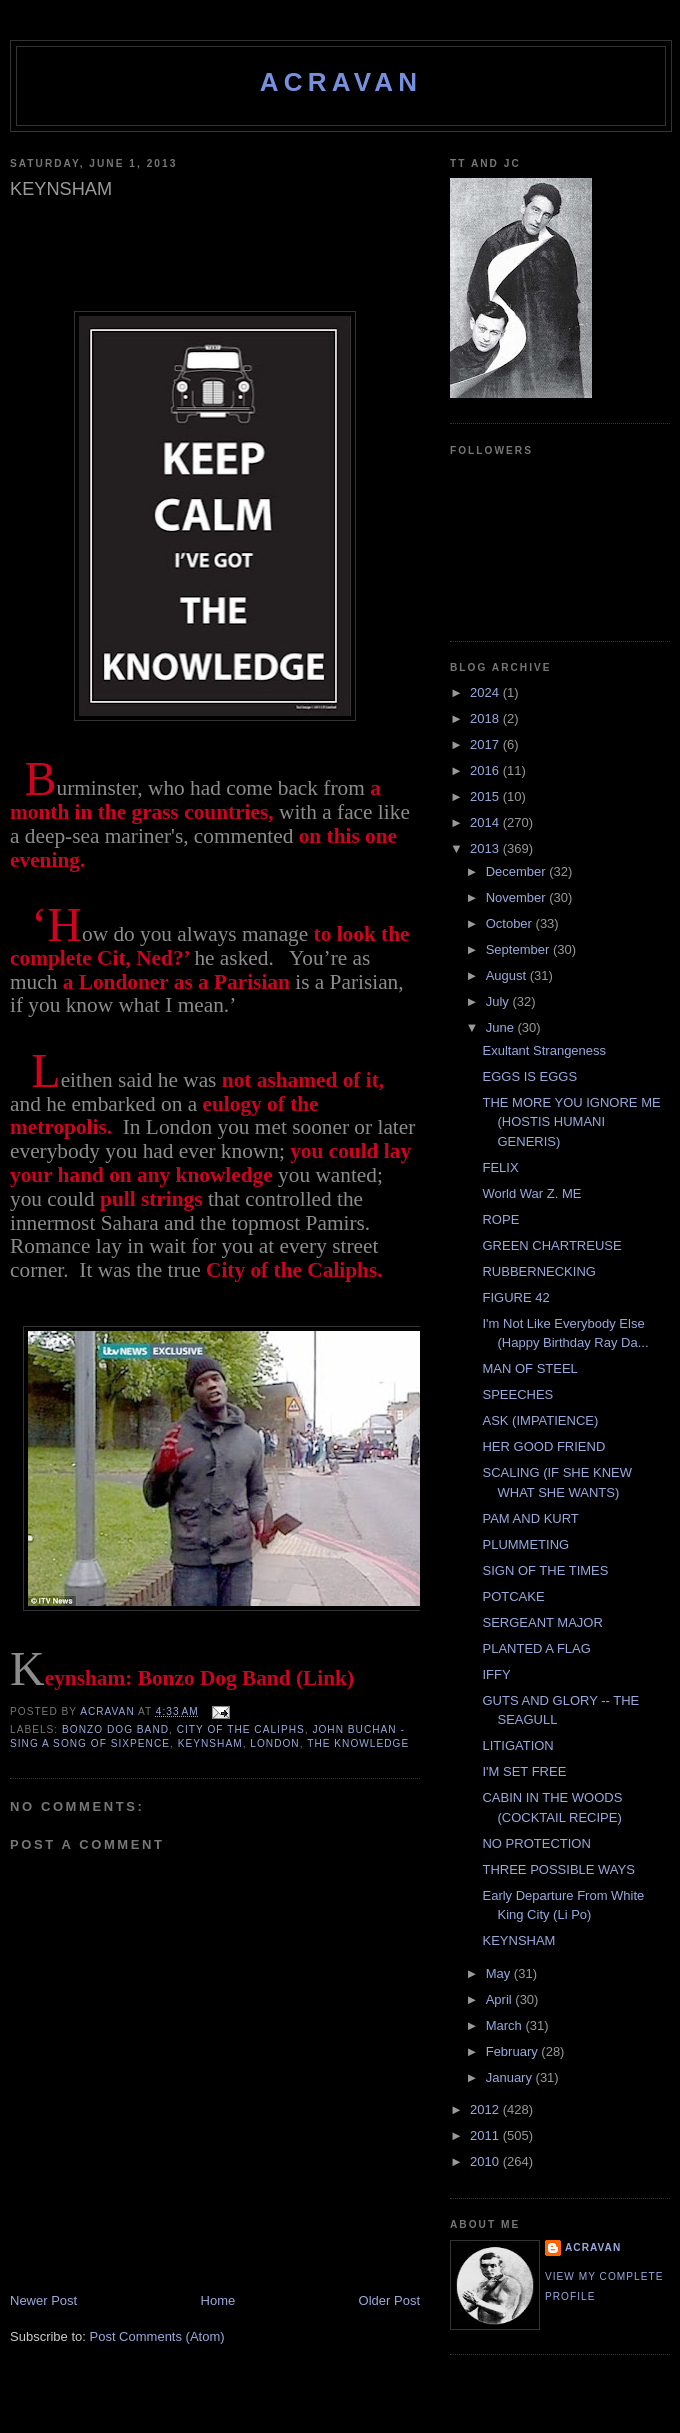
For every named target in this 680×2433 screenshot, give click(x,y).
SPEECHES (517, 1394)
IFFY (496, 1674)
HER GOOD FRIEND (543, 1446)
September (519, 949)
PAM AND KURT (530, 1518)
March (506, 2025)
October (511, 923)
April (501, 1999)
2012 (486, 2109)
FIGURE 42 (515, 1297)
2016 (486, 770)
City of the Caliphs (241, 1729)
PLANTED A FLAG (536, 1648)
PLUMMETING (525, 1544)
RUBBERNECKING (538, 1271)
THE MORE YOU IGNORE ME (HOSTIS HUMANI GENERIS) (571, 1122)
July (499, 1001)
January (511, 2077)
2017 (486, 744)
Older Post (389, 2300)
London (274, 1743)
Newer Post (43, 2300)
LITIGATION (517, 1745)
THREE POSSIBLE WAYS (558, 1869)
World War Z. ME (531, 1193)
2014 (486, 822)
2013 (486, 848)
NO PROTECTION (536, 1843)
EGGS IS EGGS (529, 1076)
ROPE (500, 1219)
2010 (486, 2161)
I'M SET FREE (524, 1771)
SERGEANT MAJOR (542, 1622)
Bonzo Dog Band (115, 1729)
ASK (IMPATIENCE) (540, 1420)
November (518, 897)
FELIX (500, 1167)
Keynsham (210, 1743)
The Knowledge (358, 1743)
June (502, 1027)
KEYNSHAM (518, 1940)
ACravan (341, 82)
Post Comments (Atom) (157, 2336)
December (518, 871)
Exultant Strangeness (544, 1050)
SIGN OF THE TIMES (545, 1570)
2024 (486, 692)
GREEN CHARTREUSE (551, 1245)
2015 (486, 796)
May (500, 1973)
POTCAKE (513, 1596)
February (514, 2051)
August (508, 975)
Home (218, 2300)
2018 (486, 718)
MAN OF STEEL (529, 1368)
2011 (486, 2135)
